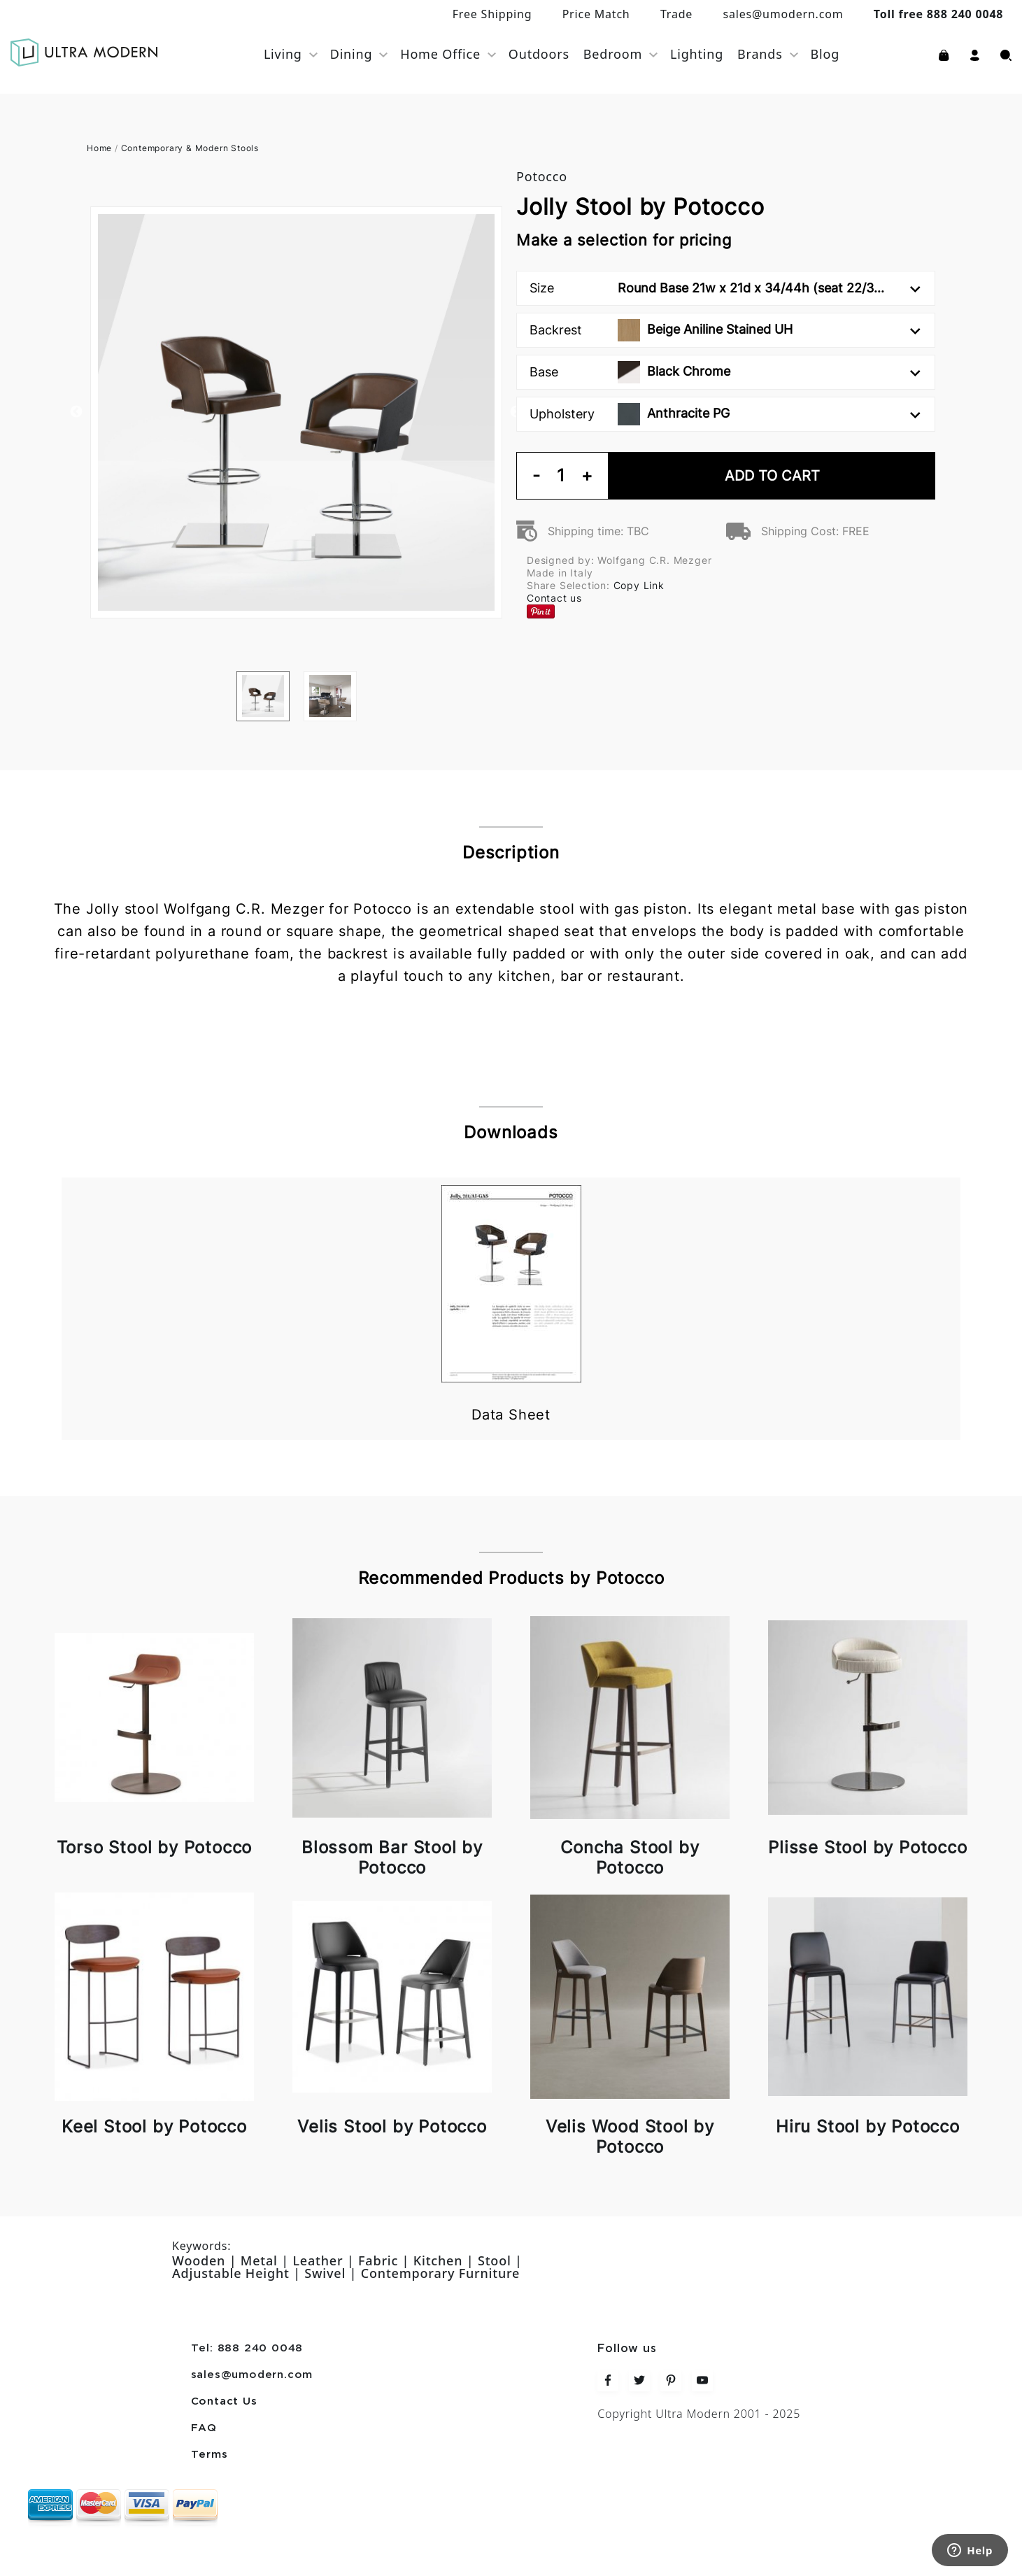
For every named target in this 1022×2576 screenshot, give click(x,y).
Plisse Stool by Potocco (867, 1847)
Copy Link (639, 585)
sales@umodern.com (783, 14)
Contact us (554, 598)
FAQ (204, 2428)
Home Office (440, 54)
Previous (76, 412)
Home (99, 148)
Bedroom (612, 54)
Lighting (696, 54)
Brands (760, 54)
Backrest (725, 330)
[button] (974, 53)
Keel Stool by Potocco (154, 2126)
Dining (351, 54)
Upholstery (725, 414)
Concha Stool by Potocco (629, 1857)
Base (725, 372)
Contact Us (224, 2402)
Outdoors (539, 54)
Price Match (596, 14)
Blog (825, 54)
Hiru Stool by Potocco (868, 2126)
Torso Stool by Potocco (155, 1847)
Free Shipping (492, 14)
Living (283, 54)
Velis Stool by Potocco (392, 2126)
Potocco (541, 176)
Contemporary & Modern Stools (190, 148)
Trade (676, 14)
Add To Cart (772, 475)
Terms (209, 2455)
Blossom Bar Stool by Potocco (392, 1857)
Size (725, 288)
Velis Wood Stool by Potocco (630, 2136)
